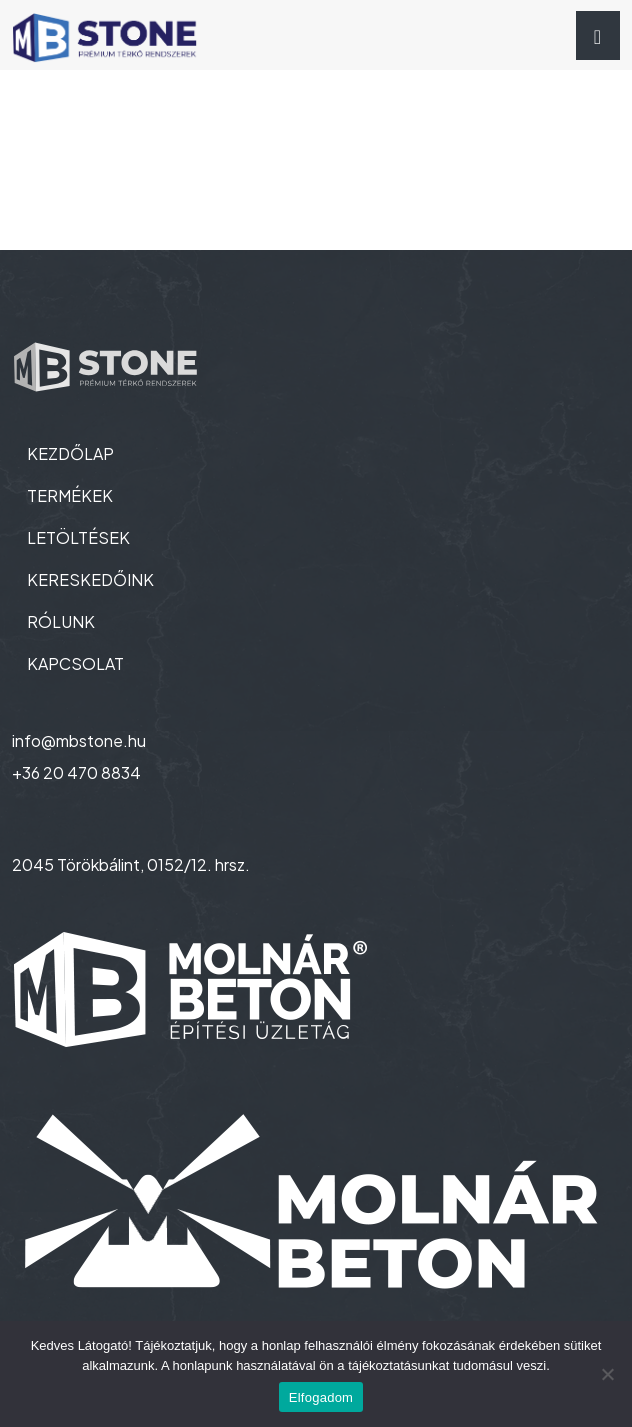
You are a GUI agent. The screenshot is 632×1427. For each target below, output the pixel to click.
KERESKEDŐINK (90, 579)
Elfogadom (321, 1397)
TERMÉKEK (70, 495)
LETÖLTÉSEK (78, 537)
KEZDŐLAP (70, 453)
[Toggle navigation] (598, 35)
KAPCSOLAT (75, 663)
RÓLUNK (61, 621)
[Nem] (607, 1374)
